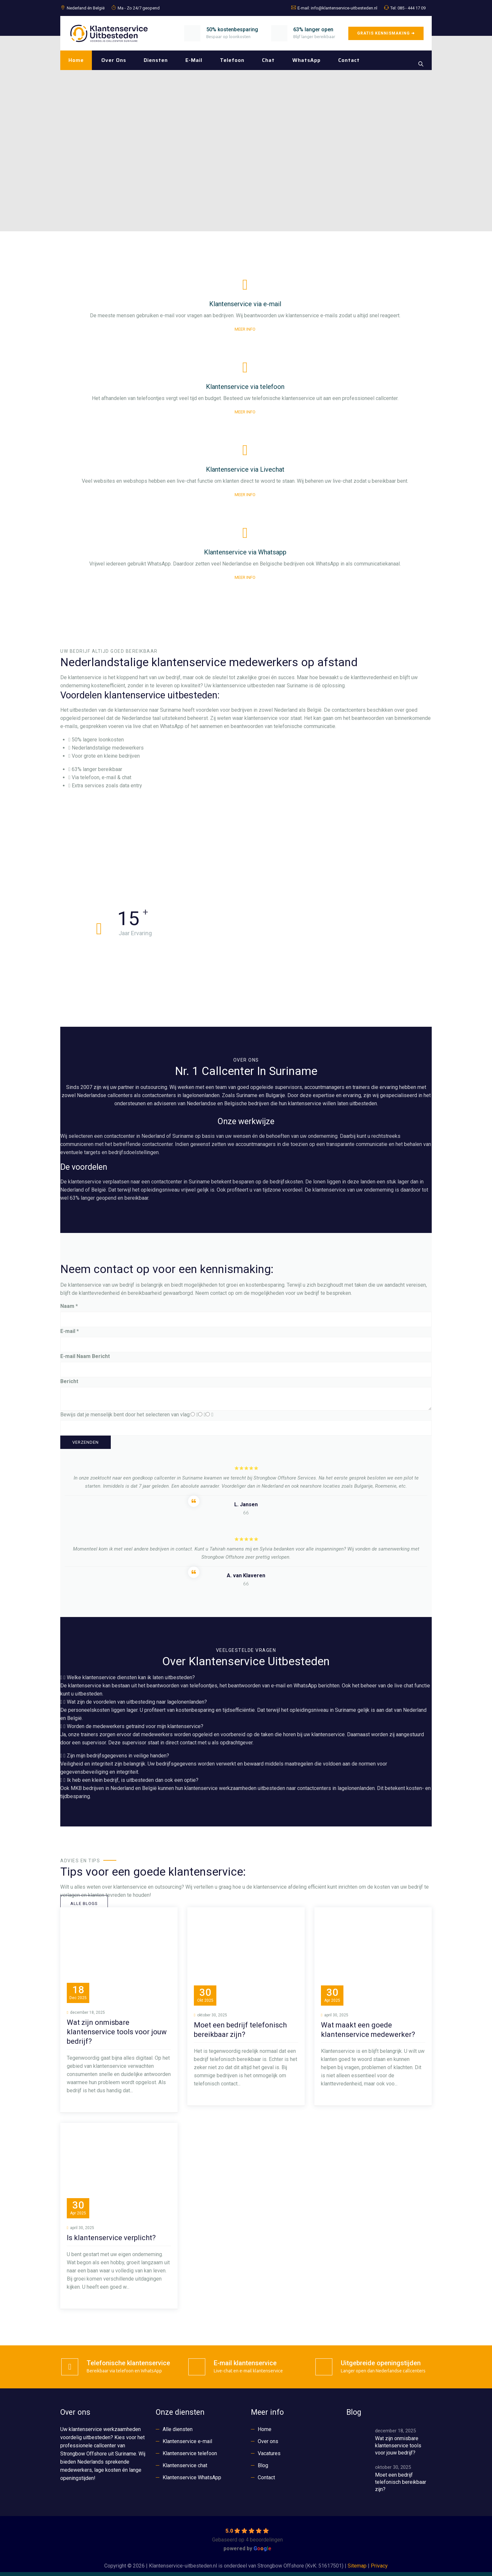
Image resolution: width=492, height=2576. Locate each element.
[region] (246, 133)
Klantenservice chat (185, 2465)
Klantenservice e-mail (187, 2441)
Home (76, 60)
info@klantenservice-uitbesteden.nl (344, 8)
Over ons (113, 60)
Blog (263, 2465)
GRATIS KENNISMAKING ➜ (386, 33)
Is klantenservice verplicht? (111, 2238)
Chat (268, 60)
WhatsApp (306, 60)
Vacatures (269, 2453)
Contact (349, 60)
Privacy (379, 2566)
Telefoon (232, 60)
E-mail (193, 60)
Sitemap (357, 2566)
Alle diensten (178, 2429)
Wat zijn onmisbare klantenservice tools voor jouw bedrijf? (117, 2031)
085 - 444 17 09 (412, 8)
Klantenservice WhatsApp (192, 2477)
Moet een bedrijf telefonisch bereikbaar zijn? (400, 2482)
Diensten (156, 60)
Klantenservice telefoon (190, 2453)
